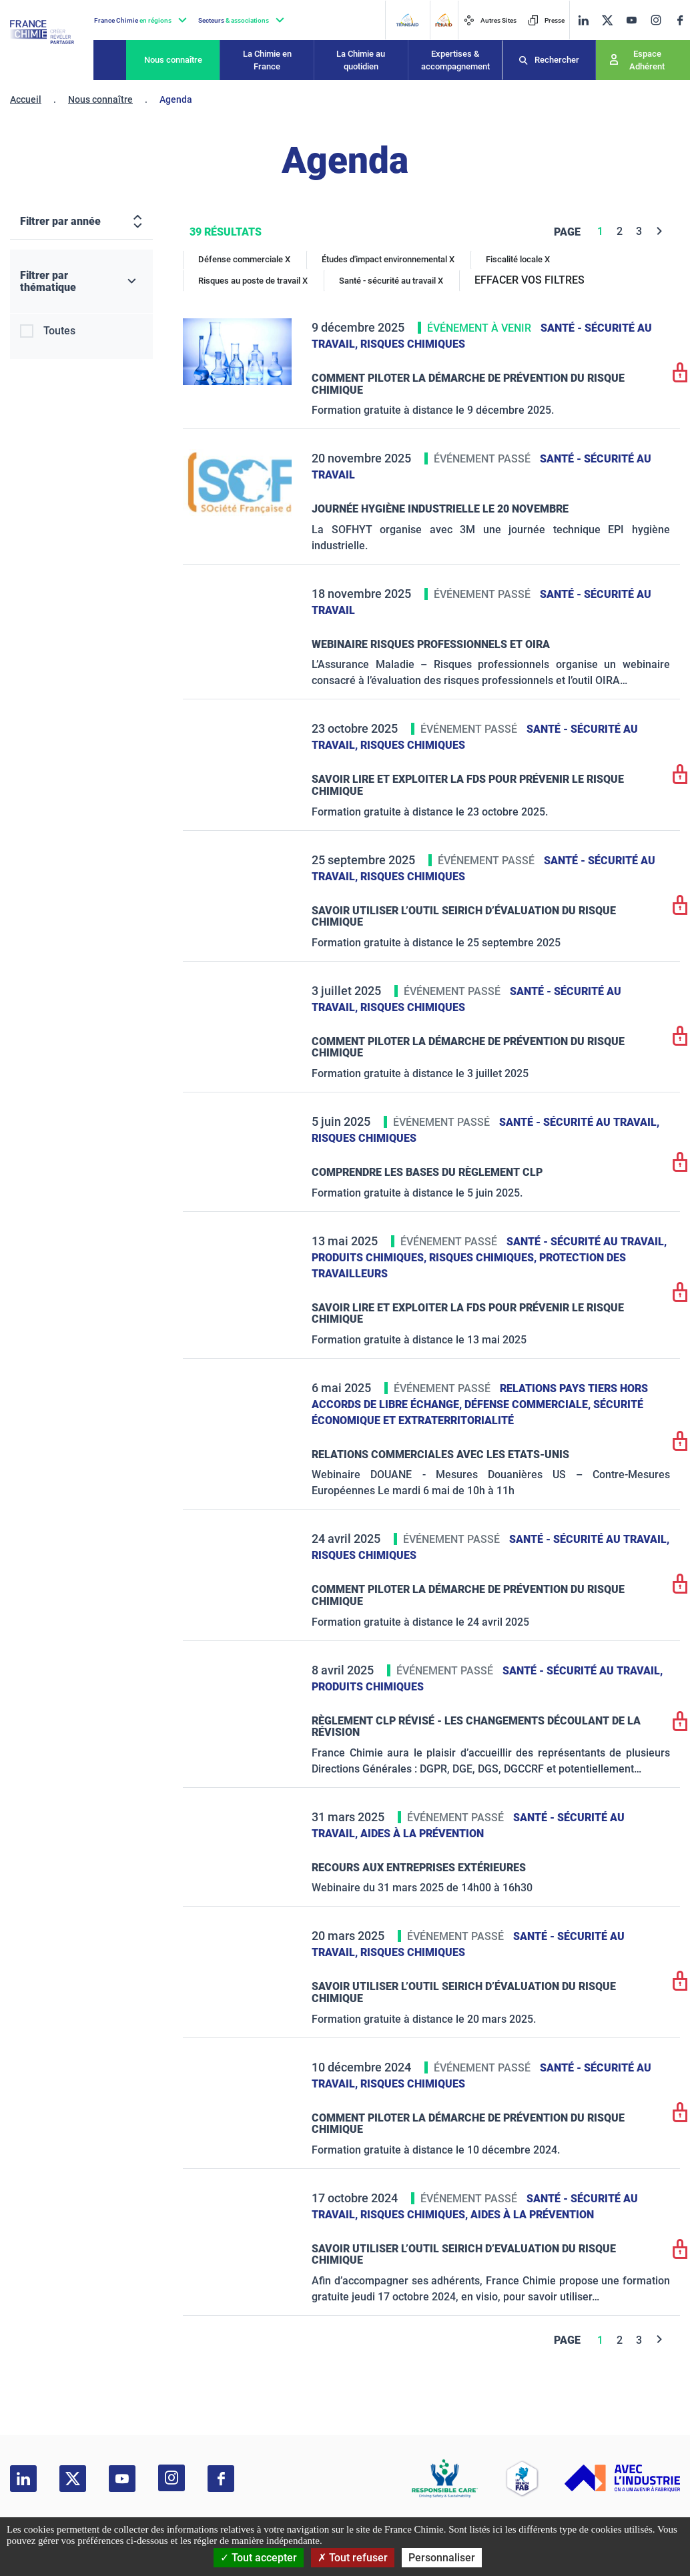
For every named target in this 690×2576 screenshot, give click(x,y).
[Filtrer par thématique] (81, 282)
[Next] (660, 231)
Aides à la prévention (422, 1833)
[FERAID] (443, 20)
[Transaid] (407, 20)
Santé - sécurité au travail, (579, 1122)
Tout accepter (258, 2557)
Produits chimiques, (370, 1257)
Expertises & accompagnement (455, 60)
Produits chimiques (368, 1686)
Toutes (59, 330)
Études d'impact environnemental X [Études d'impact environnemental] (388, 259)
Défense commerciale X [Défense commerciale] (244, 259)
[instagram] (656, 20)
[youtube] (631, 20)
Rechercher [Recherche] (557, 60)
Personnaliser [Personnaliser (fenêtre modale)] (441, 2557)
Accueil (25, 99)
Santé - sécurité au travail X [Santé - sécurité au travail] (391, 281)
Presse (546, 20)
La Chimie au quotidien (360, 60)
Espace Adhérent (647, 60)
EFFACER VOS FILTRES (529, 280)
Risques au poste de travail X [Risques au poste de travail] (253, 281)
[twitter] (607, 20)
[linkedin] (583, 20)
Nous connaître (173, 60)
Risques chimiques (412, 344)
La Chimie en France (267, 60)
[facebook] (680, 20)
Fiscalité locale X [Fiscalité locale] (518, 259)
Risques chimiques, (484, 1257)
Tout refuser (353, 2557)
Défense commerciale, (528, 1404)
